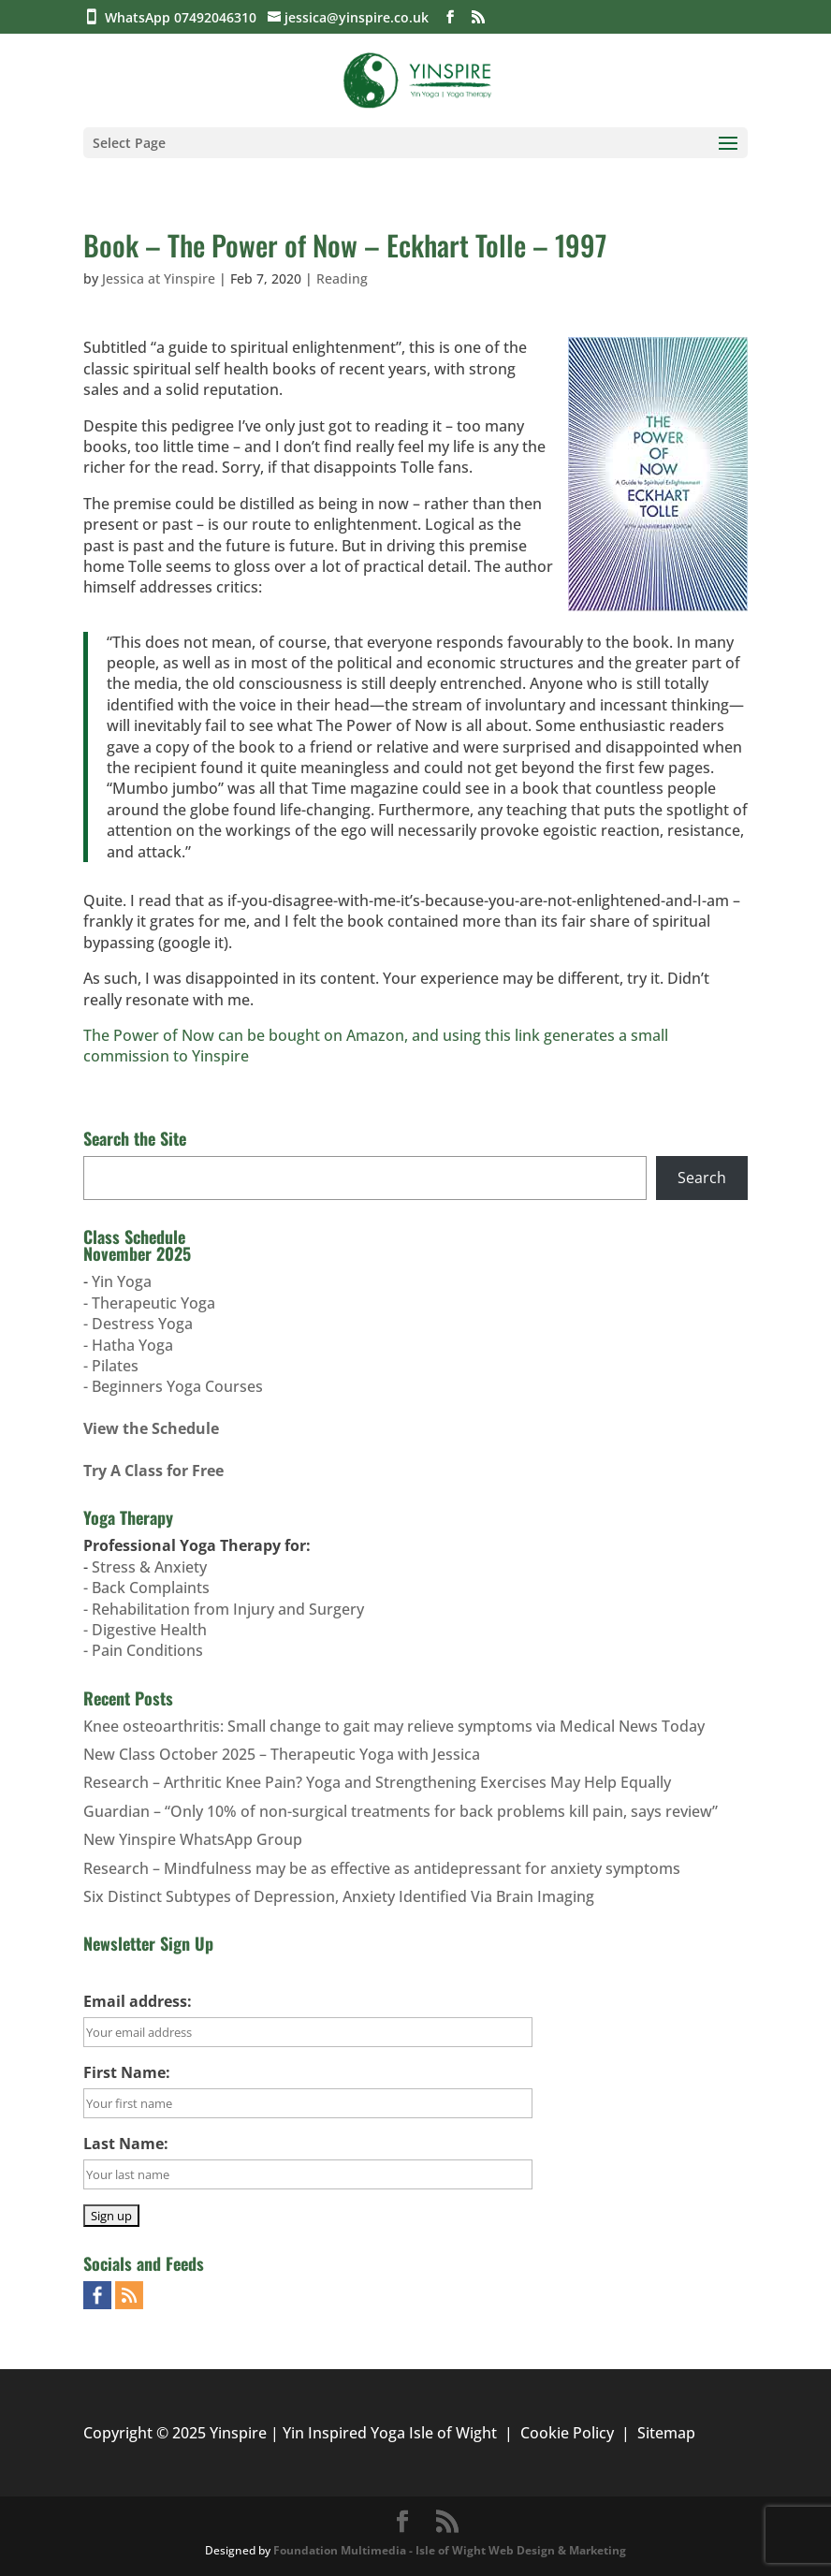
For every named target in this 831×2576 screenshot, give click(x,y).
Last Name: (125, 2143)
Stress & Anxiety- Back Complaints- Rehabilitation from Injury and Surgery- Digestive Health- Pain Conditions (223, 1609)
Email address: (137, 2001)
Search (702, 1177)
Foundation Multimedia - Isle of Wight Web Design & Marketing (449, 2550)
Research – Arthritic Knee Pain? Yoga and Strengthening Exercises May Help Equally (377, 1782)
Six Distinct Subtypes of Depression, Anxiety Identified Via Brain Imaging (338, 1896)
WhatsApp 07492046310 (184, 17)
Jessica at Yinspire (158, 278)
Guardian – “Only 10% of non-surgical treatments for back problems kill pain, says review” (400, 1811)
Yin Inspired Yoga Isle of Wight (390, 2432)
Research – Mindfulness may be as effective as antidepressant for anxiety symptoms (381, 1868)
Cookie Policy (567, 2432)
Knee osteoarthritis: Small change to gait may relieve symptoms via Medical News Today (394, 1726)
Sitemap (666, 2432)
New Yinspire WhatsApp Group (192, 1839)
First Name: (126, 2072)
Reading (342, 278)
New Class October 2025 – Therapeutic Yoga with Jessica (281, 1754)
